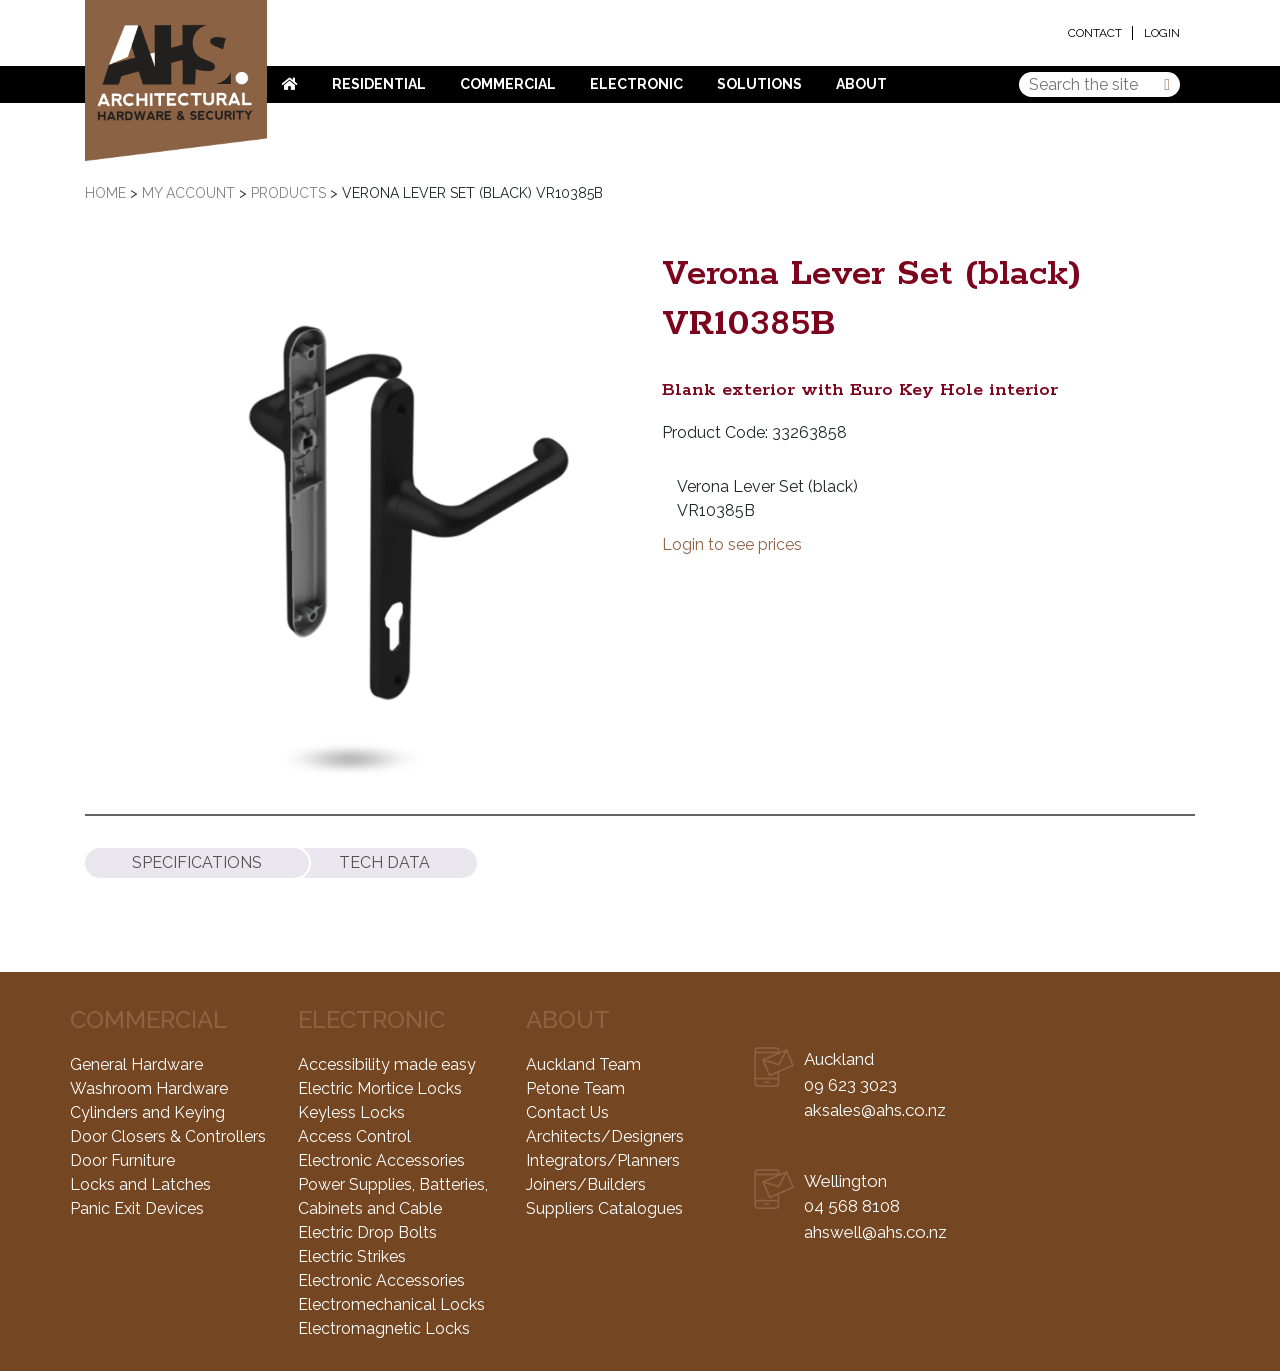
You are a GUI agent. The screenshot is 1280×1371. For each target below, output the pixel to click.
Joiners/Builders (586, 1184)
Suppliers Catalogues (604, 1208)
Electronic (636, 84)
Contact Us (567, 1112)
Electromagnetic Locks (384, 1328)
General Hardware (136, 1064)
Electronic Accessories (381, 1160)
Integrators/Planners (603, 1160)
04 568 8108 (852, 1206)
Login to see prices (732, 544)
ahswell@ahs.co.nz (875, 1232)
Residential (379, 84)
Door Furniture (122, 1160)
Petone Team (575, 1088)
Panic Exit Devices (137, 1208)
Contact (1095, 33)
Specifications (197, 863)
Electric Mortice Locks (380, 1088)
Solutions (759, 84)
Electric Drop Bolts (367, 1232)
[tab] (197, 863)
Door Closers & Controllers (168, 1136)
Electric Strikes (352, 1256)
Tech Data (384, 863)
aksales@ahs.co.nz (875, 1110)
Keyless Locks (351, 1112)
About (861, 84)
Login (1162, 33)
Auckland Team (583, 1064)
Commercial (508, 84)
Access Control (354, 1136)
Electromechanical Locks (391, 1304)
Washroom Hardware (149, 1088)
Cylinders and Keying (147, 1112)
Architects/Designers (605, 1136)
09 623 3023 (850, 1085)
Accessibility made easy (387, 1064)
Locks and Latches (140, 1184)
